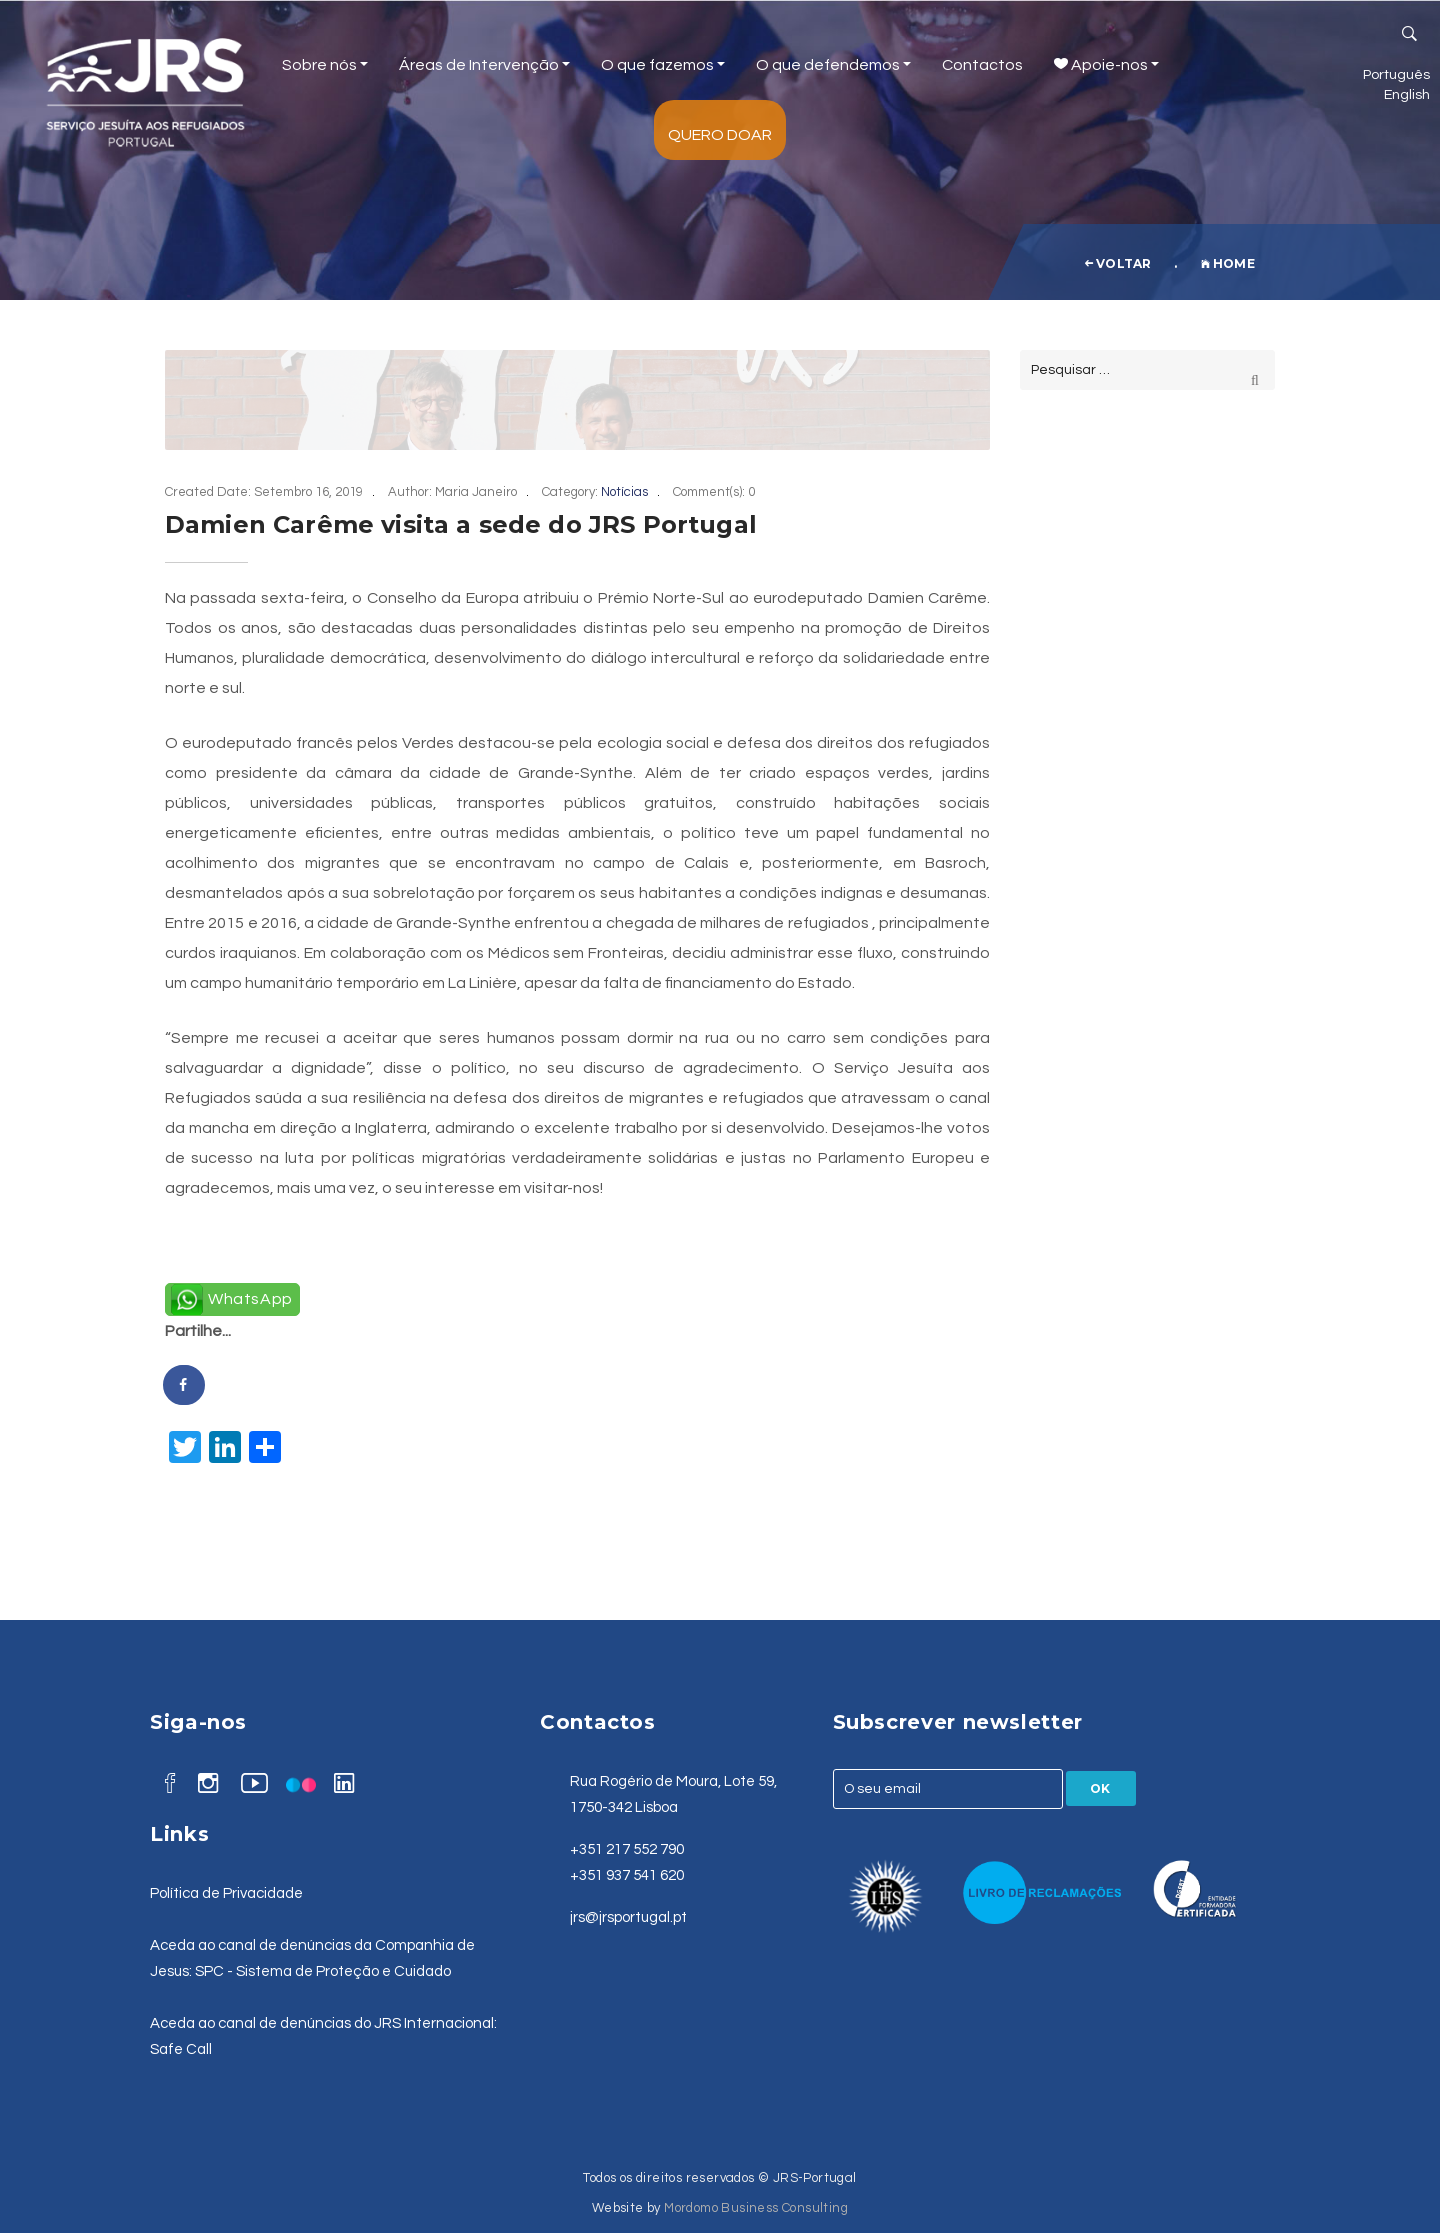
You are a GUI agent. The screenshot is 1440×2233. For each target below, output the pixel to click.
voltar (1118, 263)
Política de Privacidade (226, 1893)
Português (1396, 74)
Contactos (982, 65)
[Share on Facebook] (185, 1385)
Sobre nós (325, 65)
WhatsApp (250, 1299)
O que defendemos (833, 65)
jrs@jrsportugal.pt (628, 1917)
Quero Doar (720, 135)
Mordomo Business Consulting (756, 2208)
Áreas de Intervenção (484, 65)
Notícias (624, 492)
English (1407, 94)
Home (1228, 263)
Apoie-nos (1106, 65)
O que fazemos (663, 65)
